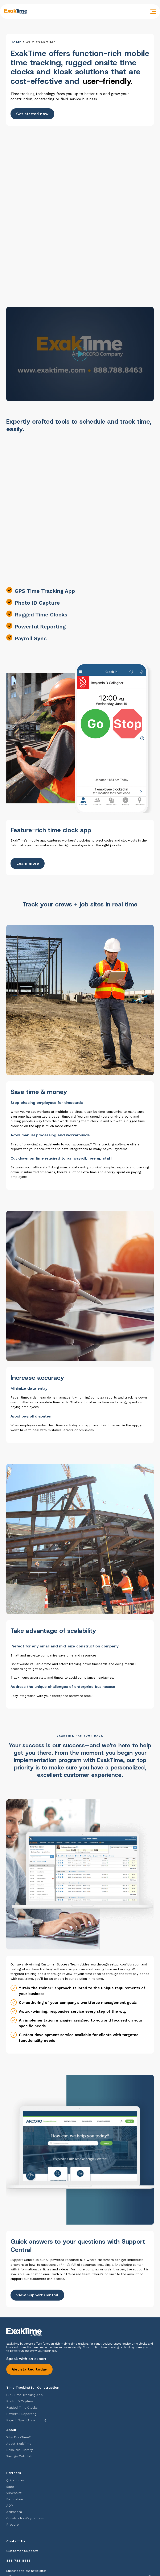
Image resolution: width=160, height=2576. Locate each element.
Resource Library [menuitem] (19, 2390)
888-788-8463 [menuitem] (18, 2501)
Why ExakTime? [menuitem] (18, 2378)
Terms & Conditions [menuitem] (20, 2561)
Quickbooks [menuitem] (15, 2421)
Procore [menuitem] (12, 2465)
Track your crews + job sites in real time (80, 845)
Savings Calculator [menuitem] (20, 2397)
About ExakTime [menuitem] (18, 2384)
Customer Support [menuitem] (22, 2491)
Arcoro (28, 2284)
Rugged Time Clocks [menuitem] (22, 2348)
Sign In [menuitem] (11, 2564)
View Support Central (37, 2235)
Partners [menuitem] (13, 2413)
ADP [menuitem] (9, 2446)
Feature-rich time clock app (51, 771)
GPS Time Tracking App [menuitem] (24, 2335)
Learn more (27, 804)
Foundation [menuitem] (14, 2440)
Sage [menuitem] (10, 2427)
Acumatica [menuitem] (14, 2452)
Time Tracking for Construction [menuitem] (32, 2328)
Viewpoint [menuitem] (13, 2433)
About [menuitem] (11, 2370)
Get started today (29, 2310)
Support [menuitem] (26, 2564)
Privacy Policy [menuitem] (47, 2561)
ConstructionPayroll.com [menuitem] (25, 2459)
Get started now (32, 113)
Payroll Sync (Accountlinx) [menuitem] (26, 2361)
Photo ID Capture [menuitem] (19, 2342)
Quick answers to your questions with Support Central (78, 2186)
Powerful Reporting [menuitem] (21, 2354)
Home (16, 42)
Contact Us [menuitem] (15, 2481)
